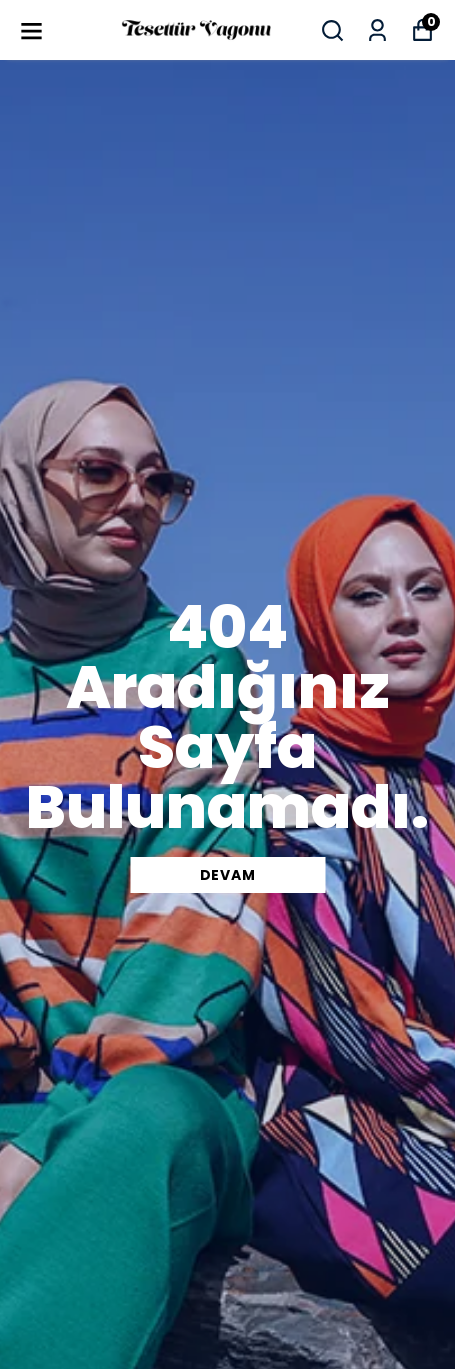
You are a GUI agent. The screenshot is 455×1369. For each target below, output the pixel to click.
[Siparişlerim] (377, 30)
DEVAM (228, 875)
